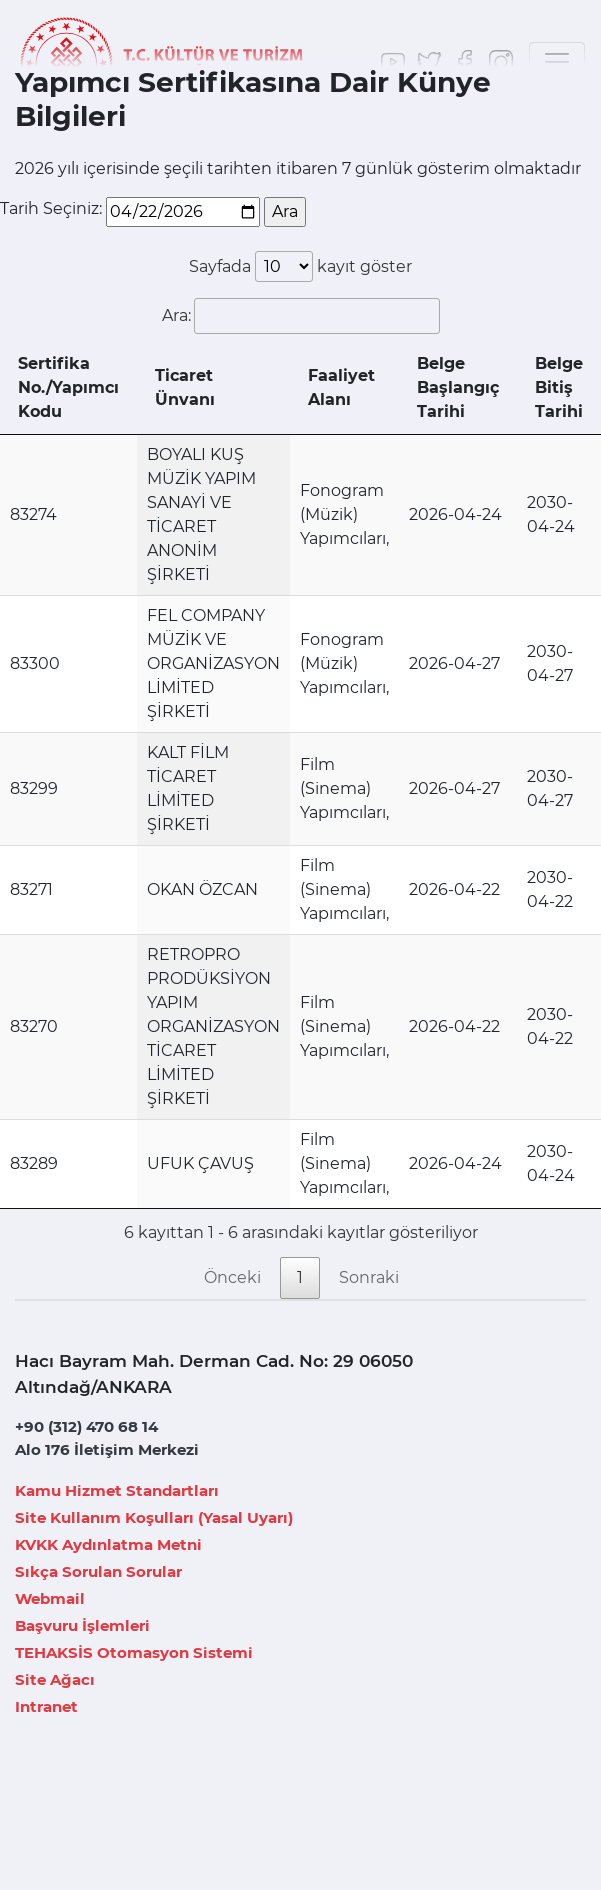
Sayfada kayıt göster (300, 266)
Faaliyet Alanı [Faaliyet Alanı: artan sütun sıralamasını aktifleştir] (341, 387)
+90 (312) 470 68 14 (86, 1426)
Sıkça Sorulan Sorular (98, 1571)
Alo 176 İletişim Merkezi (107, 1449)
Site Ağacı (55, 1679)
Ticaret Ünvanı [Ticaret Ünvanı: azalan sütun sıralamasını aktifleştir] (185, 387)
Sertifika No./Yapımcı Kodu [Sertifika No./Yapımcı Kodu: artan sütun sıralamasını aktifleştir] (68, 387)
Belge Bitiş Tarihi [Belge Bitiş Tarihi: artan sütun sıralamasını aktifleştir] (559, 387)
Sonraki (369, 1277)
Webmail (50, 1598)
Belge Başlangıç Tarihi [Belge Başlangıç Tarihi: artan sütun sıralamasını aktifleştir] (458, 387)
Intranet (46, 1706)
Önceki (232, 1277)
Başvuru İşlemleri (82, 1625)
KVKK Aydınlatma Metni (108, 1544)
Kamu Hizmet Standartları (117, 1490)
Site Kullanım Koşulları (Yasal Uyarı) (154, 1517)
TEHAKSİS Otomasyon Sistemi (134, 1652)
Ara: (301, 316)
